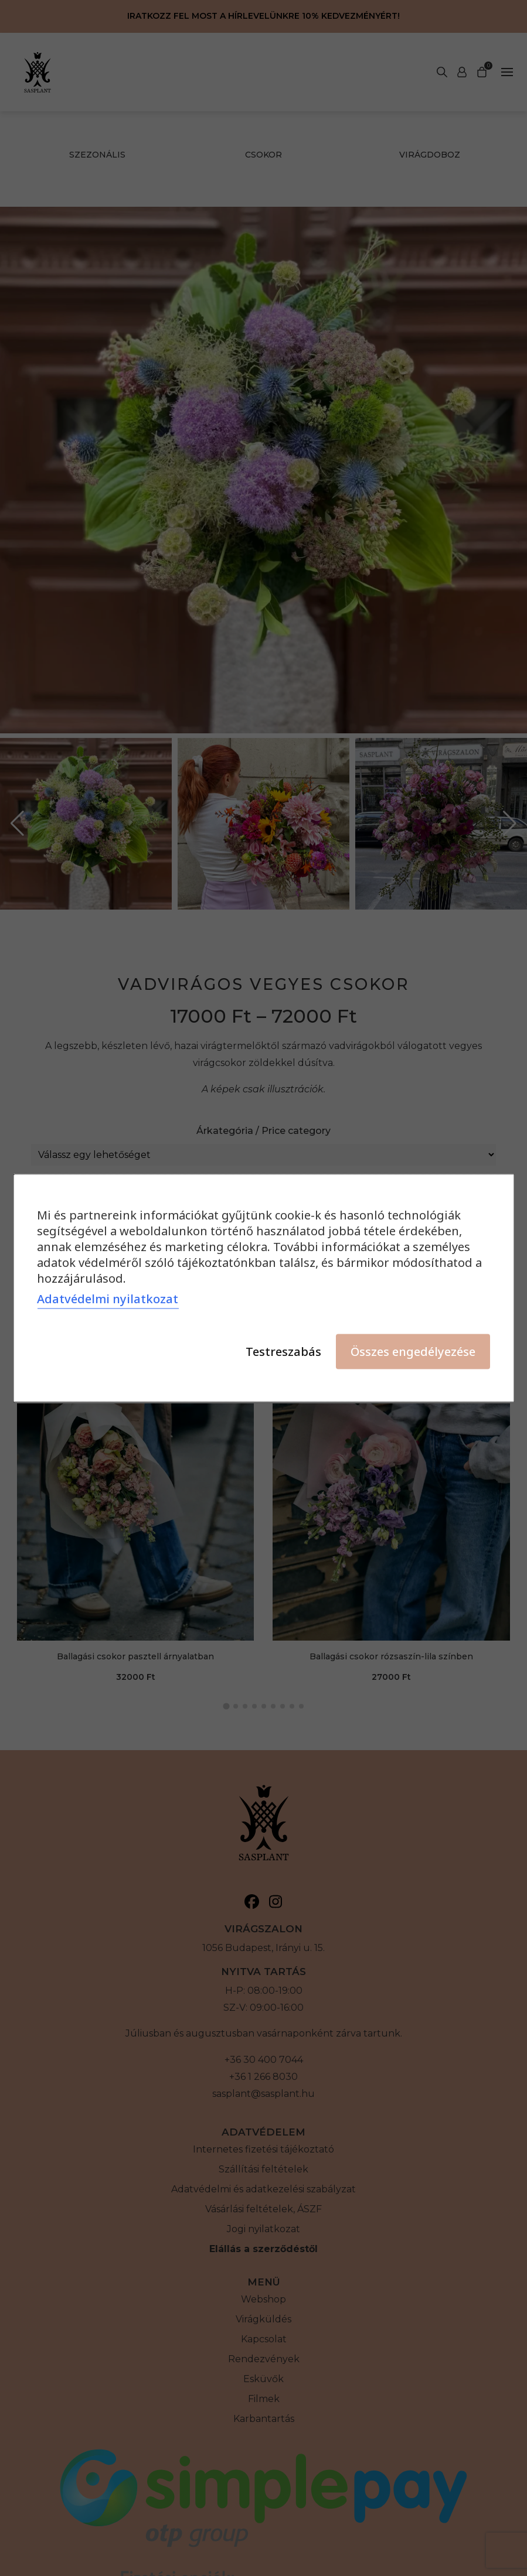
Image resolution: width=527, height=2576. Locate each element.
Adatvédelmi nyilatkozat (107, 1299)
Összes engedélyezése (413, 1351)
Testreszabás (283, 1351)
